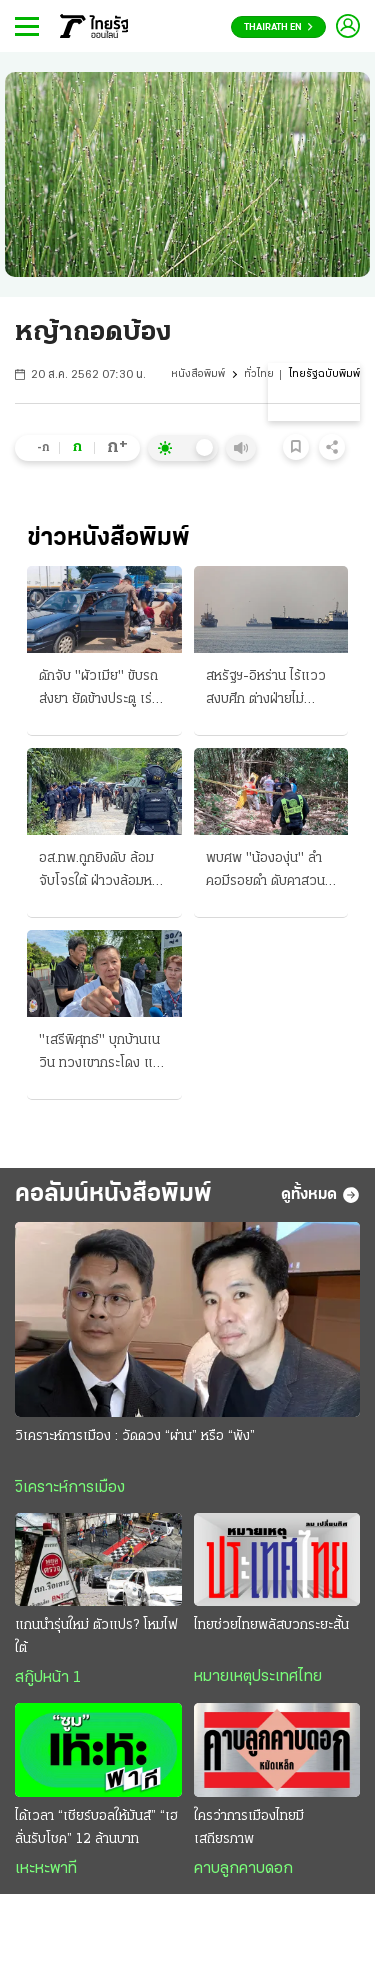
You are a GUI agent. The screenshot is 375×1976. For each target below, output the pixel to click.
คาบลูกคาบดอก (243, 1869)
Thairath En (278, 27)
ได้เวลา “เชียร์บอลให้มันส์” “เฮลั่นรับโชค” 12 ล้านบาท (96, 1828)
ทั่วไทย (259, 374)
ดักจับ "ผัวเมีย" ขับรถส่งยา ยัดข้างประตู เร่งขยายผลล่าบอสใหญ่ (99, 690)
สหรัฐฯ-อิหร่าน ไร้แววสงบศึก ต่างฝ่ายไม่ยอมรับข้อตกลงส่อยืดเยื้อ (266, 690)
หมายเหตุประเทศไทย (258, 1677)
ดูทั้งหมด (320, 1195)
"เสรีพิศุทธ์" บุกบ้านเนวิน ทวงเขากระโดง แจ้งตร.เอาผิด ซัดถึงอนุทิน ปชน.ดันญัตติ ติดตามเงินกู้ (103, 1054)
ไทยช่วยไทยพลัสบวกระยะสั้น (271, 1625)
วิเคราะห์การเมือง (70, 1488)
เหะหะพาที (46, 1869)
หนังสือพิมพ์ (198, 374)
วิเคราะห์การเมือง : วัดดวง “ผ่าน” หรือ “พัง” (135, 1436)
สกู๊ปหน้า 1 (48, 1678)
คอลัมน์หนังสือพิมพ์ (113, 1194)
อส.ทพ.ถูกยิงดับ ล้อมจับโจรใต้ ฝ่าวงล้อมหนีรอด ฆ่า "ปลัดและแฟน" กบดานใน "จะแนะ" (99, 872)
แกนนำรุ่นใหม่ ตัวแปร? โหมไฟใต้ (96, 1637)
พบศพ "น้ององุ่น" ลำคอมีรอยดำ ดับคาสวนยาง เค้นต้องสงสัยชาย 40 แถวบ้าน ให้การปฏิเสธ (267, 872)
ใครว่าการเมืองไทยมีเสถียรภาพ (249, 1828)
